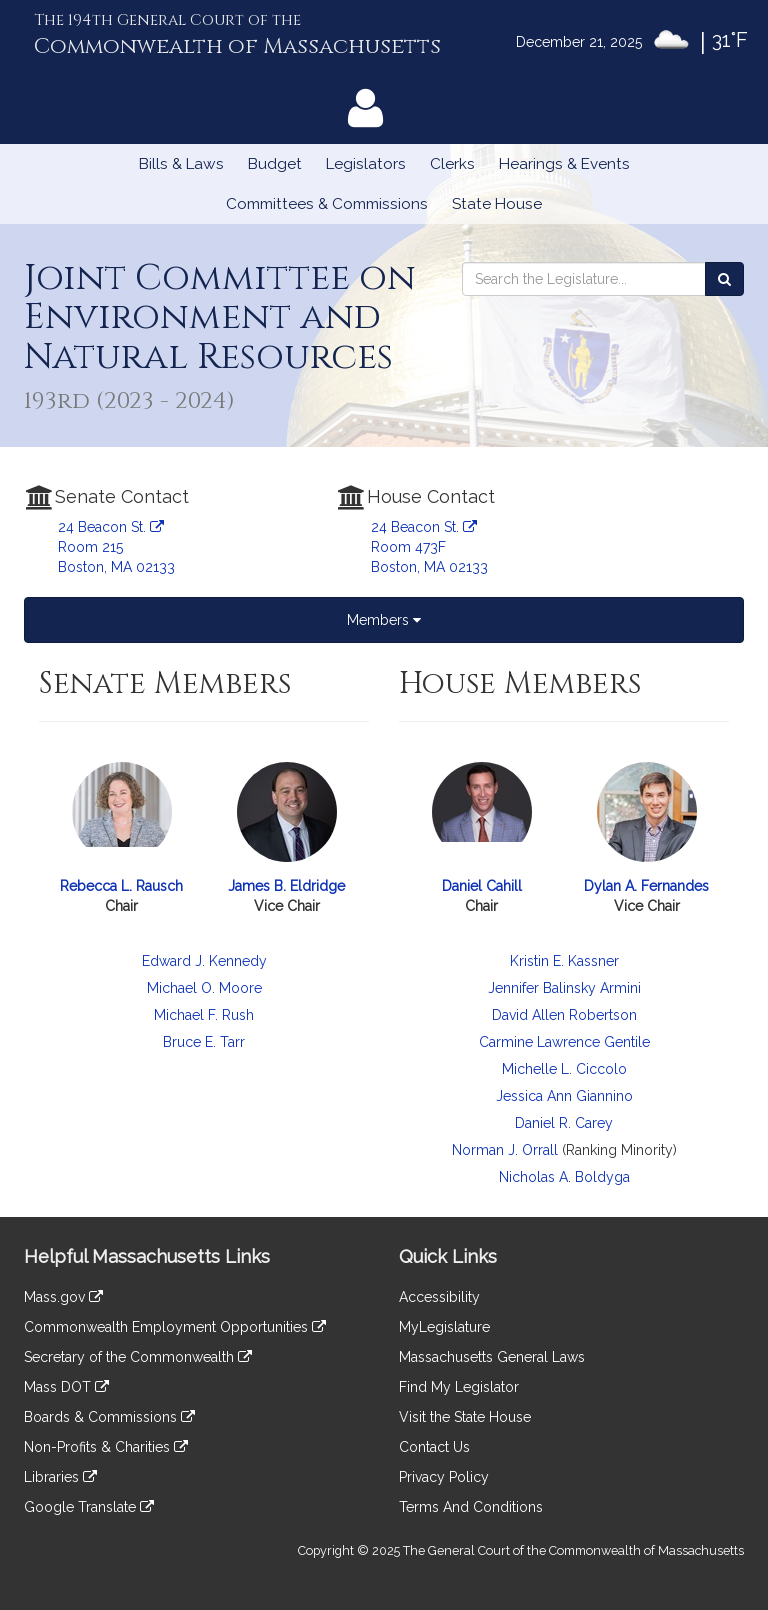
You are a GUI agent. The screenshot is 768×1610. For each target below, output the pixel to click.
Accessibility (439, 1297)
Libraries (60, 1477)
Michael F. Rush (204, 1015)
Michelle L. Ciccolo (564, 1069)
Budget (275, 164)
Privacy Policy (444, 1477)
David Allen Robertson (564, 1015)
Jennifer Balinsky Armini (564, 988)
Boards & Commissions (109, 1417)
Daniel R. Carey (564, 1123)
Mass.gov (63, 1297)
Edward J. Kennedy (204, 961)
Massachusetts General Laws (492, 1357)
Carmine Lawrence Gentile (564, 1042)
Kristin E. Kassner (564, 961)
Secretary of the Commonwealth (138, 1357)
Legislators (366, 164)
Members (384, 620)
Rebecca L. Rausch (121, 886)
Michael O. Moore (204, 988)
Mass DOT (66, 1387)
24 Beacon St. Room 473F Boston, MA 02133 (429, 547)
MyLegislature (444, 1327)
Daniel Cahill (482, 886)
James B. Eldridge (286, 886)
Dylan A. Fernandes (646, 886)
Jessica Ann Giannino (564, 1096)
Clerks (452, 164)
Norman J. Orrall (505, 1150)
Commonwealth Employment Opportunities (175, 1327)
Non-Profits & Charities (106, 1447)
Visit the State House (465, 1417)
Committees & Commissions (327, 204)
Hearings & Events (564, 164)
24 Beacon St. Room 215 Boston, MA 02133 (116, 547)
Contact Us (434, 1447)
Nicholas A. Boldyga (564, 1177)
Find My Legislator (459, 1387)
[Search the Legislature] (724, 279)
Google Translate (89, 1507)
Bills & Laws (181, 164)
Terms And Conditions (471, 1507)
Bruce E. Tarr (204, 1042)
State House (497, 204)
